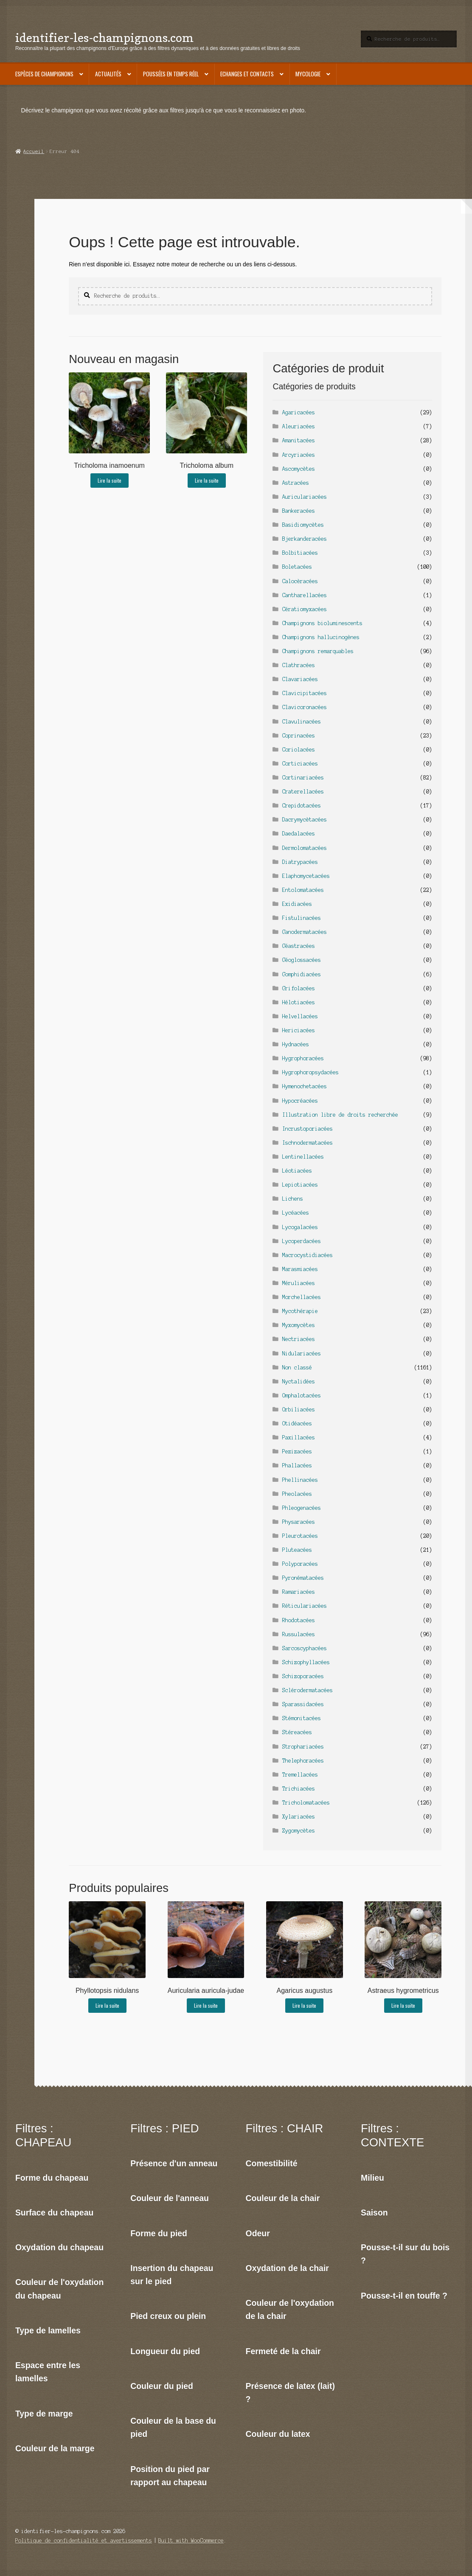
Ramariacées (298, 1592)
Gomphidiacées (301, 974)
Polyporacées (300, 1564)
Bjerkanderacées (304, 539)
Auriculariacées (304, 497)
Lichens (292, 1198)
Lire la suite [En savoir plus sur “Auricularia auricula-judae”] (206, 2005)
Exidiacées (297, 904)
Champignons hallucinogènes (321, 637)
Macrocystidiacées (307, 1255)
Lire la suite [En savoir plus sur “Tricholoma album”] (207, 480)
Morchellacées (301, 1297)
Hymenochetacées (304, 1086)
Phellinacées (300, 1480)
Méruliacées (298, 1283)
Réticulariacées (304, 1606)
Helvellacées (300, 1016)
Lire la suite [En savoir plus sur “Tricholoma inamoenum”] (109, 480)
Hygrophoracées (303, 1058)
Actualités (108, 74)
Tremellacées (300, 1774)
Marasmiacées (300, 1269)
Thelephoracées (303, 1760)
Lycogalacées (300, 1227)
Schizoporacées (303, 1676)
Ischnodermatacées (307, 1143)
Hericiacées (298, 1030)
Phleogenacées (301, 1508)
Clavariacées (300, 679)
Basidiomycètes (303, 525)
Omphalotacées (301, 1395)
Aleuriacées (298, 426)
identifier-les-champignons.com (104, 38)
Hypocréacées (300, 1101)
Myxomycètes (298, 1325)
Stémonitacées (301, 1718)
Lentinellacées (303, 1156)
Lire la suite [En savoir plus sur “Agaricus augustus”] (304, 2005)
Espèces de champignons (44, 74)
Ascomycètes (298, 469)
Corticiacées (300, 763)
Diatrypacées (300, 862)
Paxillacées (298, 1437)
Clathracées (298, 665)
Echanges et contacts (247, 74)
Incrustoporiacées (307, 1129)
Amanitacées (298, 440)
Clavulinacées (301, 721)
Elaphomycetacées (306, 876)
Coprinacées (298, 735)
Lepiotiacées (300, 1184)
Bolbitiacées (300, 553)
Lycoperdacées (301, 1241)
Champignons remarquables (318, 651)
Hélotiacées (298, 1002)
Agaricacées (298, 412)
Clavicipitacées (304, 693)
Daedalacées (298, 833)
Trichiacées (298, 1788)
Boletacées (297, 567)
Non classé (297, 1367)
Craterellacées (303, 791)
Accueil (33, 151)
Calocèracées (300, 581)
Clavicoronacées (304, 707)
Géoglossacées (301, 960)
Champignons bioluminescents (322, 623)
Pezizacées (297, 1451)
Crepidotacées (301, 805)
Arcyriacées (298, 455)
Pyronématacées (303, 1578)
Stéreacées (297, 1732)
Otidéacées (297, 1423)
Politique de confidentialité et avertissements (83, 2540)
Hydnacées (295, 1044)
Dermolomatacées (304, 848)
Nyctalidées (298, 1381)
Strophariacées (303, 1746)
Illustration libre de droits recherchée (340, 1115)
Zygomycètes (298, 1830)
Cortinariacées (303, 777)
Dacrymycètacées (304, 819)
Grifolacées (298, 988)
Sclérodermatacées (307, 1690)
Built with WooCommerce (191, 2540)
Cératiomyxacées (304, 609)
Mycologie (307, 74)
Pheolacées (297, 1494)
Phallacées (297, 1465)
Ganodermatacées (304, 932)
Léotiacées (297, 1170)
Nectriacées (298, 1339)
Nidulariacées (301, 1353)
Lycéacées (295, 1212)
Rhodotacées (298, 1620)
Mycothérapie (300, 1311)
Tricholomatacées (306, 1802)
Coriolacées (298, 749)
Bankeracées (298, 511)
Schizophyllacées (306, 1662)
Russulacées (298, 1634)
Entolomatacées (303, 890)
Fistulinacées (301, 918)
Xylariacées (298, 1816)
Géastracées (298, 946)
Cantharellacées (304, 595)
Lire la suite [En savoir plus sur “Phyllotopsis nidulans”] (107, 2005)
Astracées (295, 483)
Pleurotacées (300, 1536)
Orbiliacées (298, 1409)
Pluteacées (297, 1550)
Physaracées (298, 1522)
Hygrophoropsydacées (310, 1072)
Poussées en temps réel (171, 74)
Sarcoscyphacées (304, 1648)
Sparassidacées (303, 1704)
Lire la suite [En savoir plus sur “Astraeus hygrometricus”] (403, 2005)
